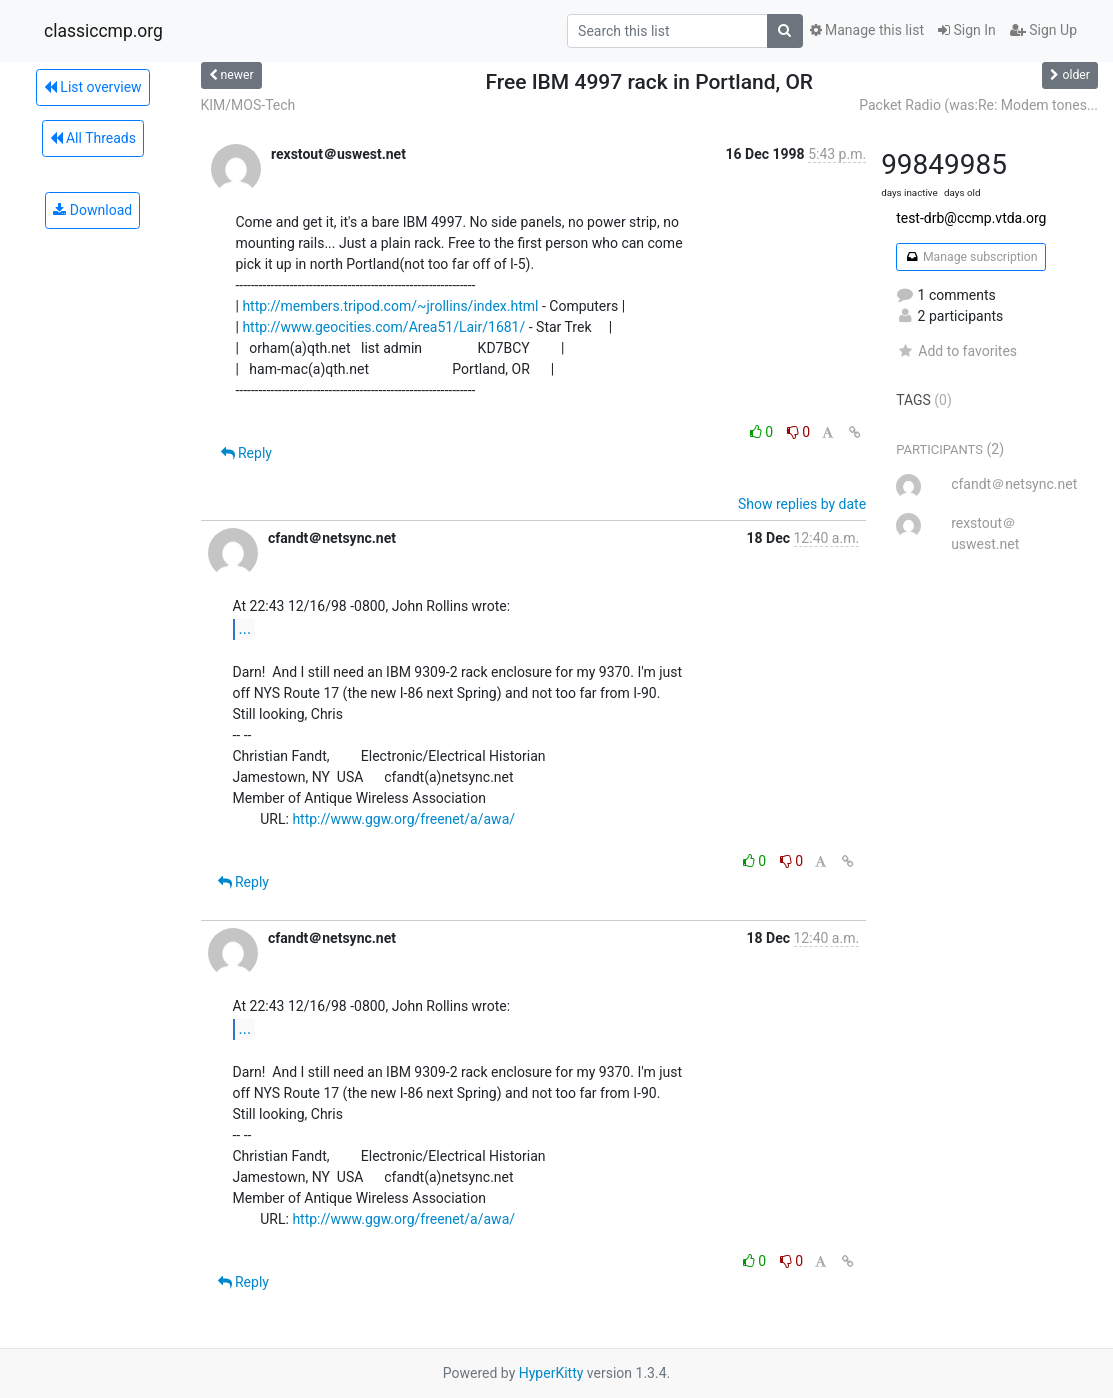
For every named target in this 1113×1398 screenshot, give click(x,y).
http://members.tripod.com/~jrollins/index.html (390, 306)
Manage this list (867, 30)
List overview (93, 87)
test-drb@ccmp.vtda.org (971, 218)
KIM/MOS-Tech (248, 105)
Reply (246, 453)
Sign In (967, 30)
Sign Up (1043, 30)
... (245, 628)
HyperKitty (551, 1373)
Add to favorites (956, 351)
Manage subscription (970, 257)
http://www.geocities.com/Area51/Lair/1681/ (383, 327)
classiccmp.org (103, 31)
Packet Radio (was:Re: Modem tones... (978, 105)
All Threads (93, 138)
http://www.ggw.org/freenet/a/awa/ (403, 819)
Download (92, 210)
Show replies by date (802, 504)
